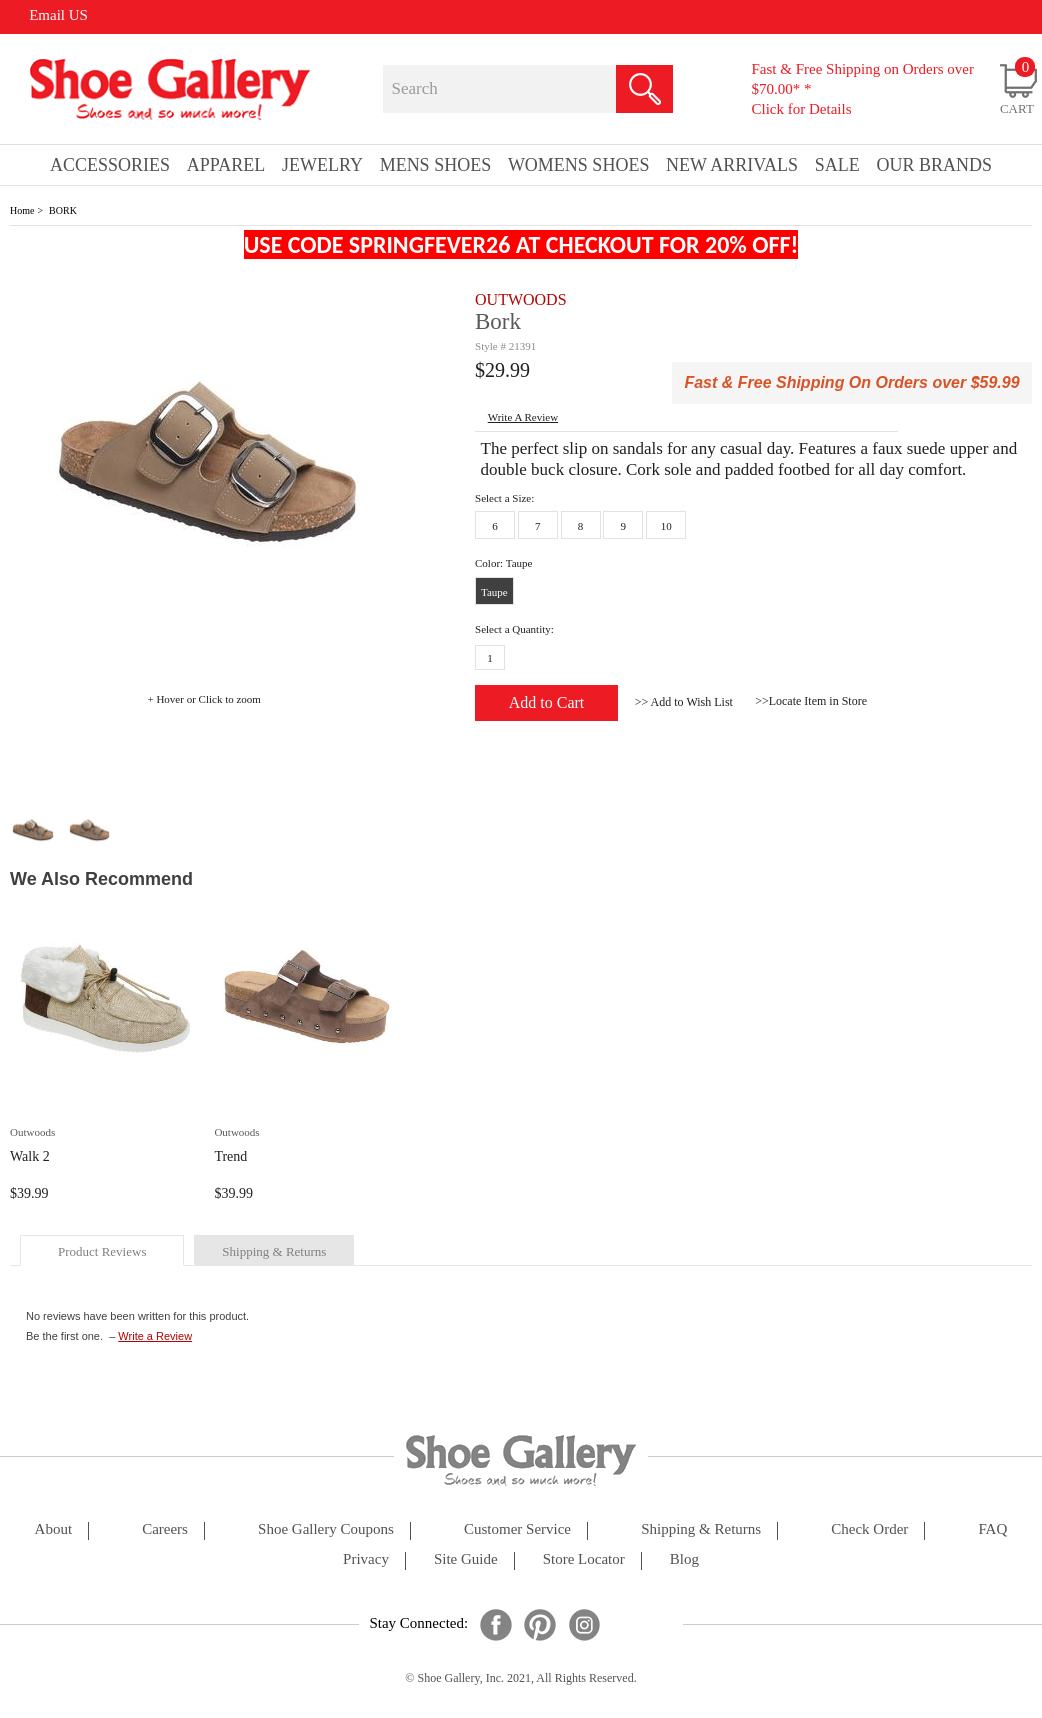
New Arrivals (732, 165)
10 (666, 526)
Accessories (110, 165)
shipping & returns (274, 1251)
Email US (58, 15)
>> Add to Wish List (684, 702)
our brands (934, 165)
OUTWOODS (521, 299)
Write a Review (155, 1336)
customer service (517, 1529)
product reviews (102, 1251)
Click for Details (802, 109)
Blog (684, 1559)
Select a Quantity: (514, 629)
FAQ (992, 1529)
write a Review (523, 417)
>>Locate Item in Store (811, 701)
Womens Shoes (579, 165)
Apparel (226, 165)
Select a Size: (504, 498)
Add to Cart (547, 702)
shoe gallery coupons (326, 1529)
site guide (466, 1559)
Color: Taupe (503, 563)
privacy (366, 1559)
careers (165, 1529)
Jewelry (322, 165)
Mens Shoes (436, 165)
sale (837, 165)
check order (869, 1529)
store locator (584, 1559)
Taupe (494, 592)
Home (22, 210)
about (54, 1529)
